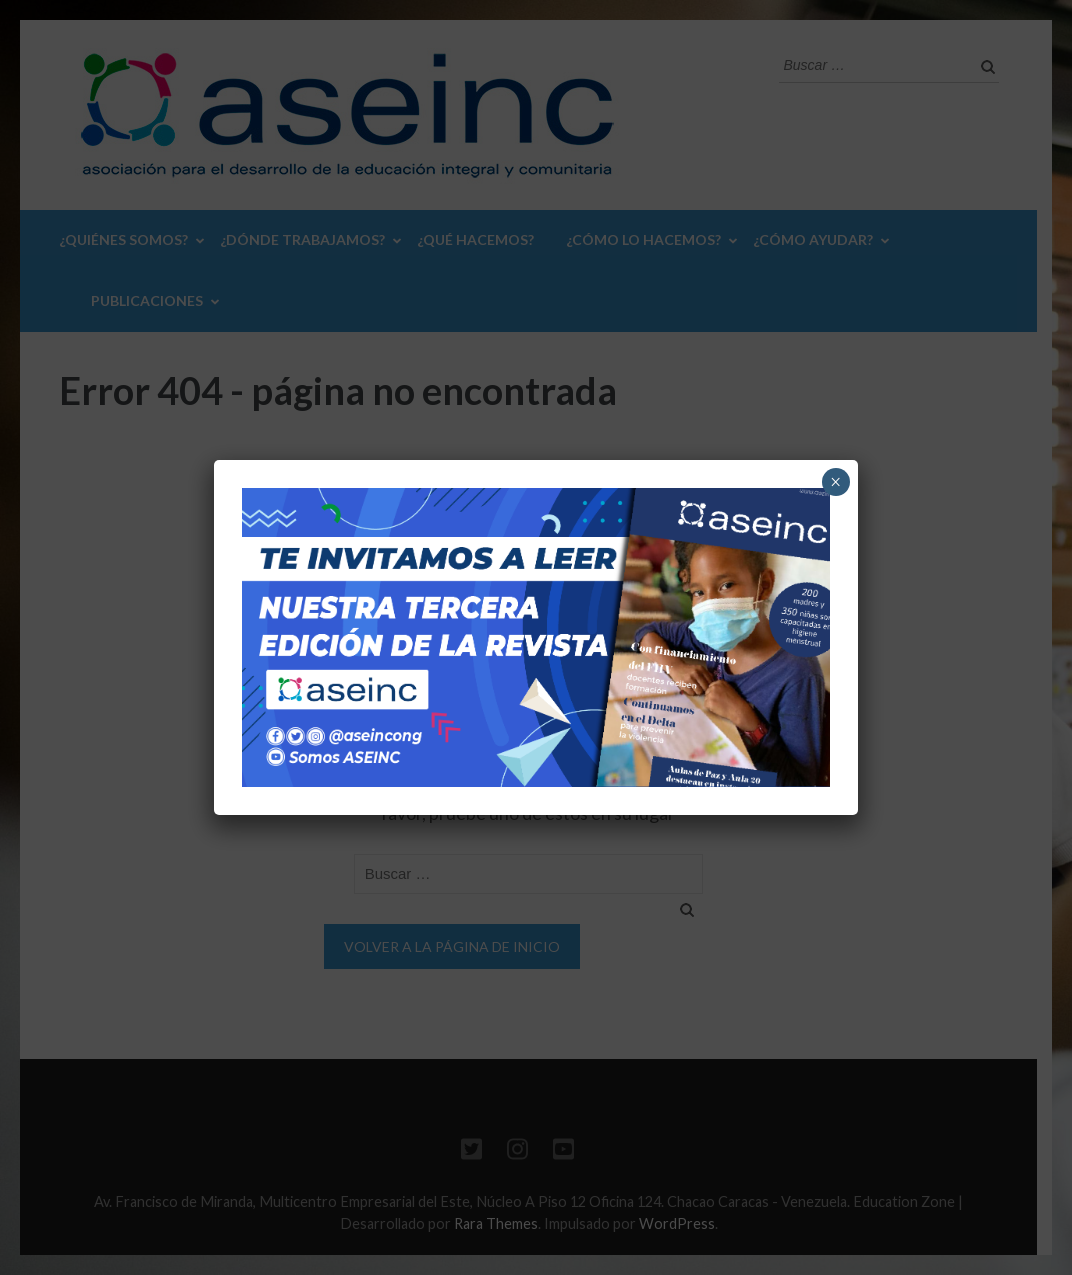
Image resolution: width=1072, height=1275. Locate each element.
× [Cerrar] (835, 482)
